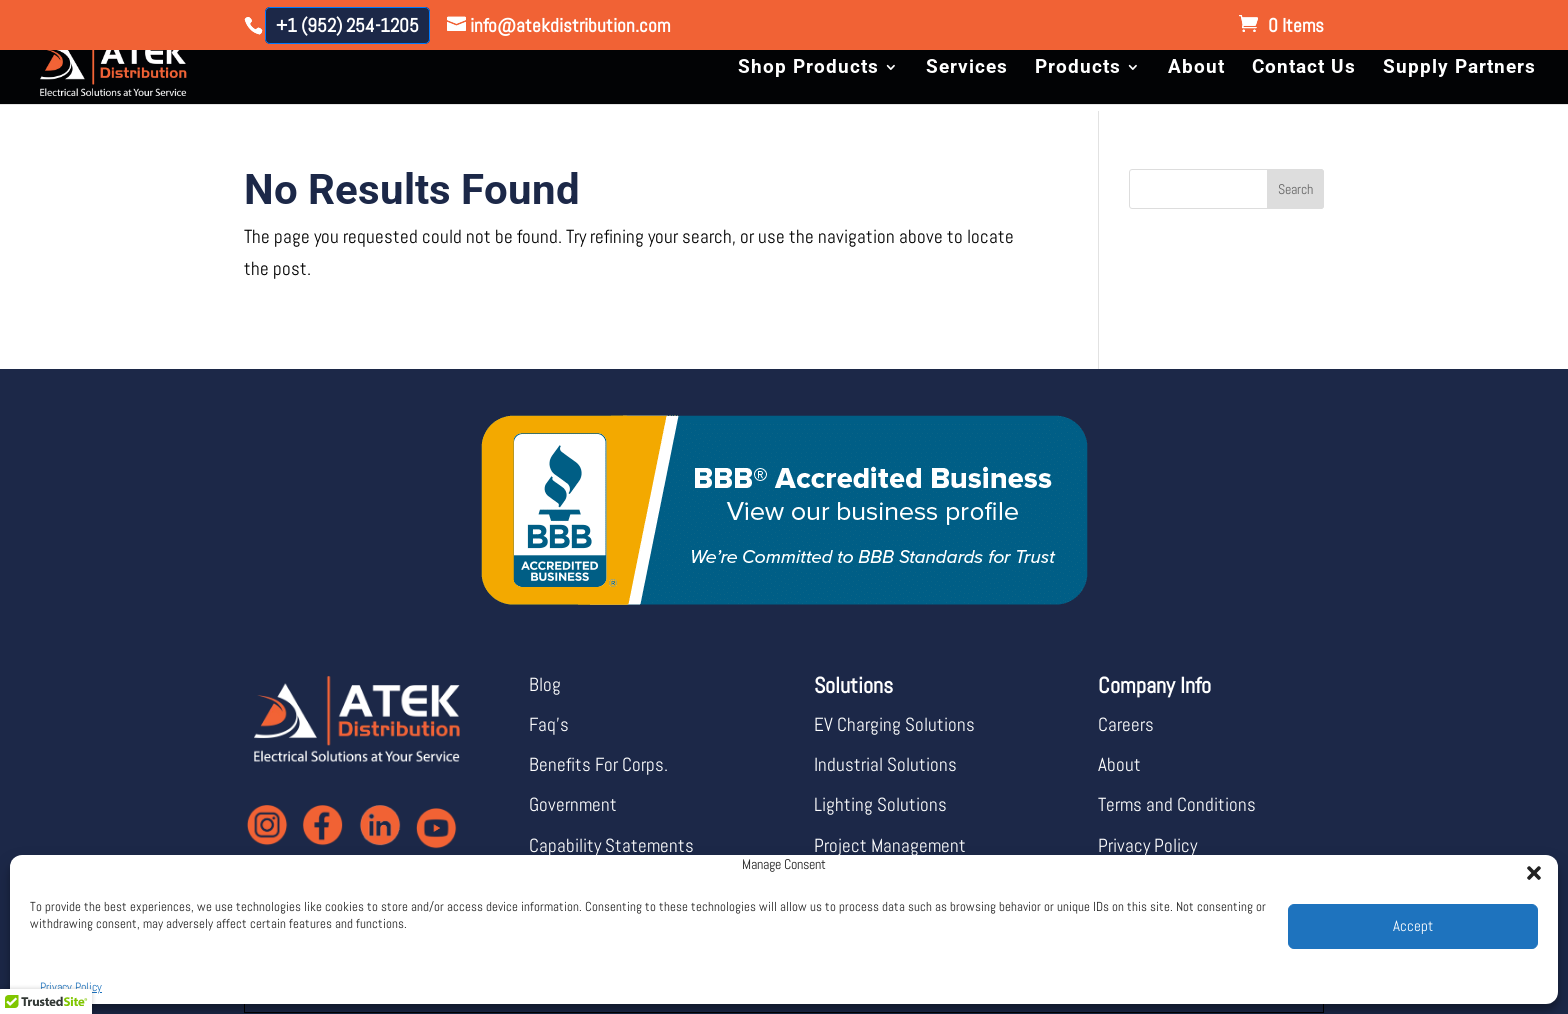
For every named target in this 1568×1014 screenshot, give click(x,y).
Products (1078, 69)
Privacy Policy (71, 987)
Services (967, 69)
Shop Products (808, 69)
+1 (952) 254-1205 (347, 25)
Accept (1413, 925)
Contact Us (1304, 69)
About (1196, 69)
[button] (1528, 867)
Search (1295, 189)
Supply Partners (1459, 69)
